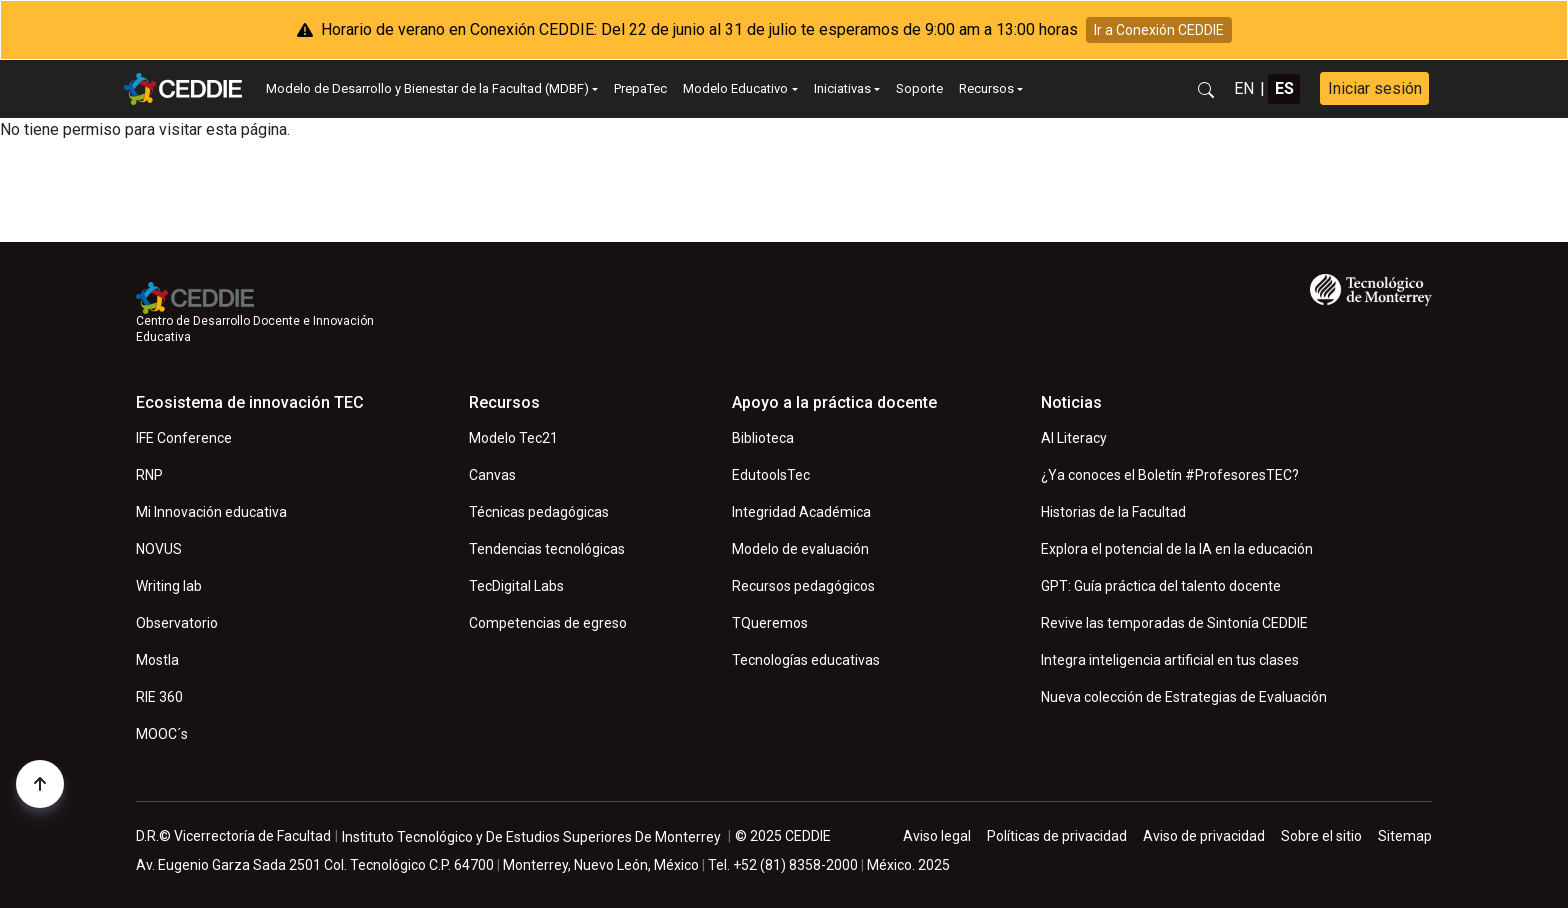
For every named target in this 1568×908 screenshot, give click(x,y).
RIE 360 (159, 697)
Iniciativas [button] (842, 88)
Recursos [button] (986, 88)
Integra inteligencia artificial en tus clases (1170, 660)
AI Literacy (1074, 438)
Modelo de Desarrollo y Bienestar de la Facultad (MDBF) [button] (427, 88)
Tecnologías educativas (806, 660)
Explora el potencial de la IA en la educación (1177, 549)
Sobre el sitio (1321, 836)
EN (1244, 88)
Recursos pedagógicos (803, 586)
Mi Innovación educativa (211, 512)
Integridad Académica (801, 512)
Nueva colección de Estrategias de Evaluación (1184, 697)
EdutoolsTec (771, 475)
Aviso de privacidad (1204, 836)
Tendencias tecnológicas (547, 549)
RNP (149, 475)
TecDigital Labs (516, 586)
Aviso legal (937, 836)
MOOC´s (162, 734)
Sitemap (1405, 836)
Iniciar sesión (1375, 88)
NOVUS (159, 549)
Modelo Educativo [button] (735, 88)
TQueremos (770, 623)
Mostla (157, 660)
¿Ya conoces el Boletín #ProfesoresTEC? (1170, 475)
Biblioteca (763, 438)
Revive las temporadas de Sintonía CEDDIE (1174, 623)
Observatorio (177, 623)
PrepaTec (640, 88)
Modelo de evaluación (800, 549)
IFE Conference (184, 438)
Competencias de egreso (548, 623)
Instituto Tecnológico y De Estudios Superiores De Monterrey (531, 837)
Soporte (919, 88)
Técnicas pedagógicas (539, 512)
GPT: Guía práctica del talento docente (1161, 586)
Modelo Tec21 (513, 438)
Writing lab (169, 586)
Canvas (492, 475)
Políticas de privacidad (1057, 836)
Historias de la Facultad (1113, 512)
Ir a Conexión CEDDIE (1159, 30)
